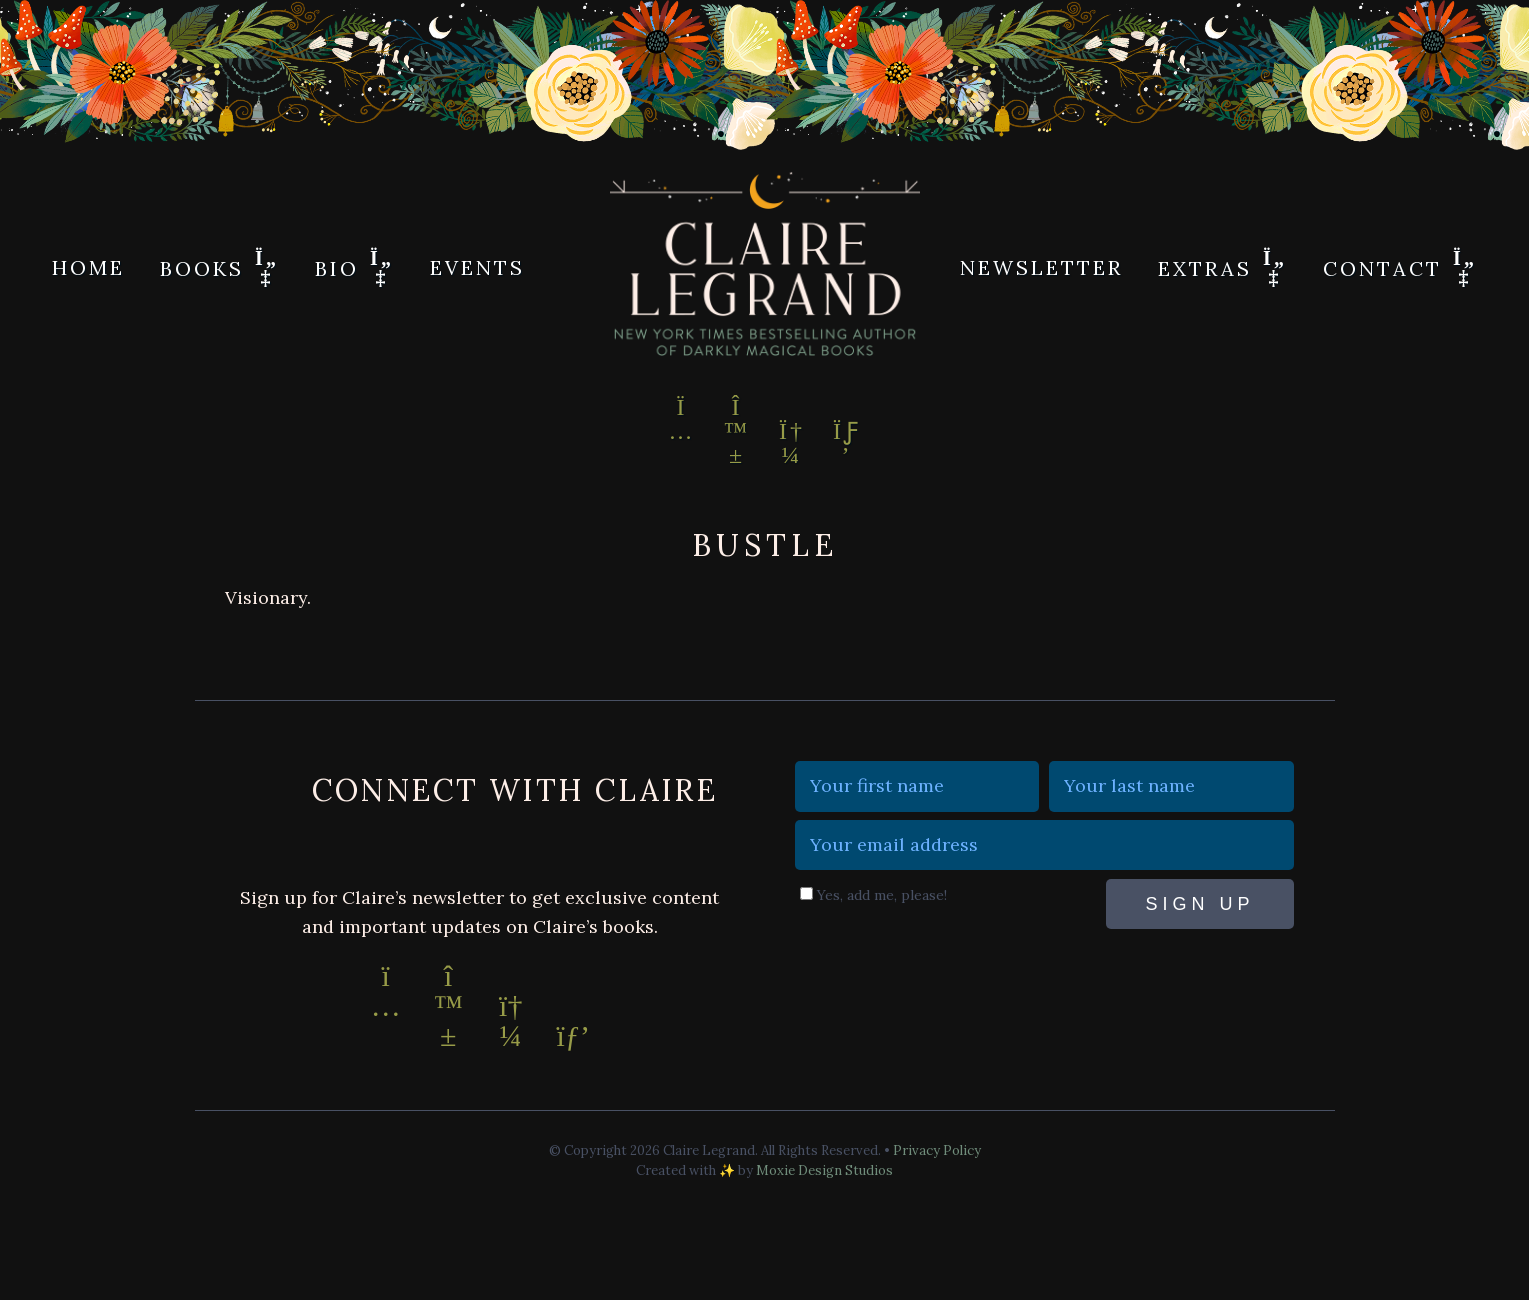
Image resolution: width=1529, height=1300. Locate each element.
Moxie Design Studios (824, 1170)
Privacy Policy (937, 1150)
